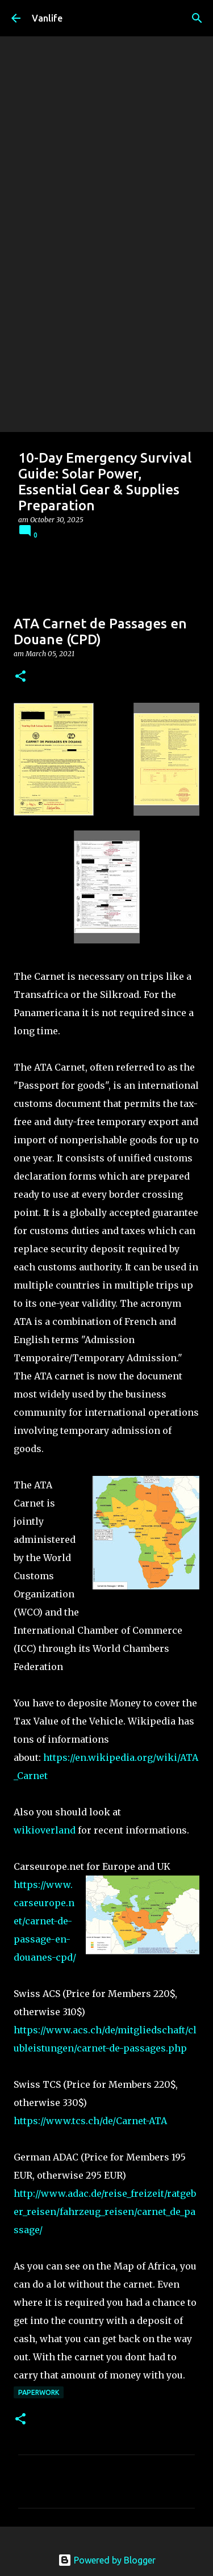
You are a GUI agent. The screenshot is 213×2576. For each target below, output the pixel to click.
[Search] (197, 18)
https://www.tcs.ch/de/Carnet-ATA (90, 2120)
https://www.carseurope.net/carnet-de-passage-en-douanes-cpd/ (45, 1921)
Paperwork (38, 2392)
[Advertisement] (106, 319)
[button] (20, 677)
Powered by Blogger (107, 2560)
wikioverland (45, 1830)
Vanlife (47, 18)
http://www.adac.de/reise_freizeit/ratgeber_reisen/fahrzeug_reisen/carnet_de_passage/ (105, 2211)
